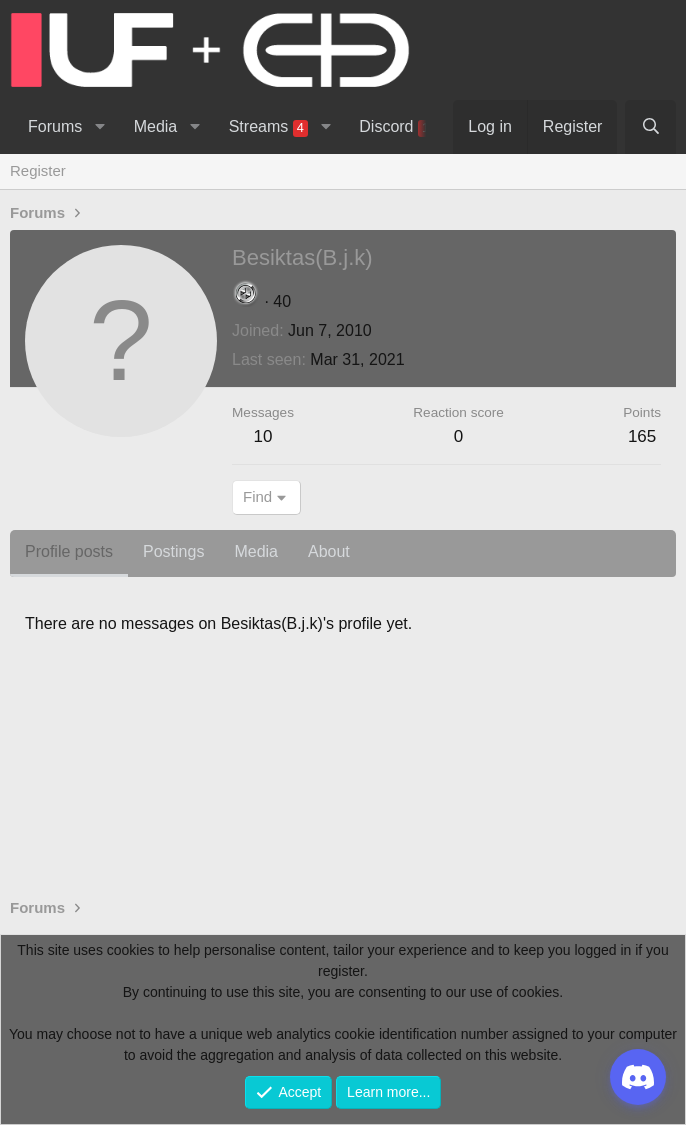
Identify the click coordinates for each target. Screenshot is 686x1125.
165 (642, 436)
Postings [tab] (173, 551)
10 (263, 436)
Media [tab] (256, 551)
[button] (99, 127)
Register (38, 170)
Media (156, 126)
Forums (55, 126)
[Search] (650, 127)
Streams (268, 127)
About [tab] (329, 551)
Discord (399, 127)
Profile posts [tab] (69, 551)
